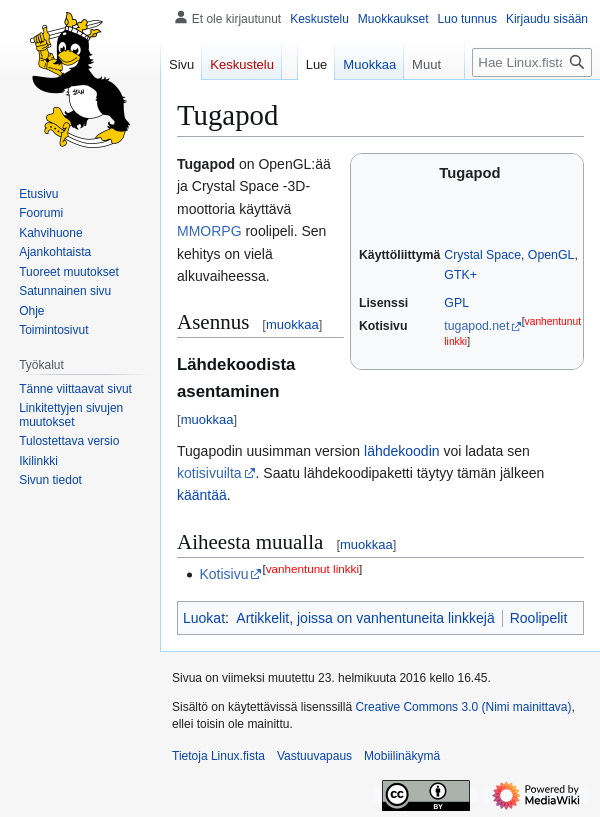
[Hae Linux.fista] (532, 62)
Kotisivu (223, 574)
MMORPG (209, 231)
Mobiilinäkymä (402, 756)
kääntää (202, 495)
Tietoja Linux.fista (218, 756)
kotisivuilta (209, 473)
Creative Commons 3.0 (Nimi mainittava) (463, 707)
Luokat (204, 618)
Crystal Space (482, 255)
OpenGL (551, 255)
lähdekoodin (402, 451)
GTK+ (460, 275)
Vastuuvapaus (314, 756)
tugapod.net (476, 326)
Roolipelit (539, 618)
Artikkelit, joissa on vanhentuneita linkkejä (365, 618)
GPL (456, 303)
